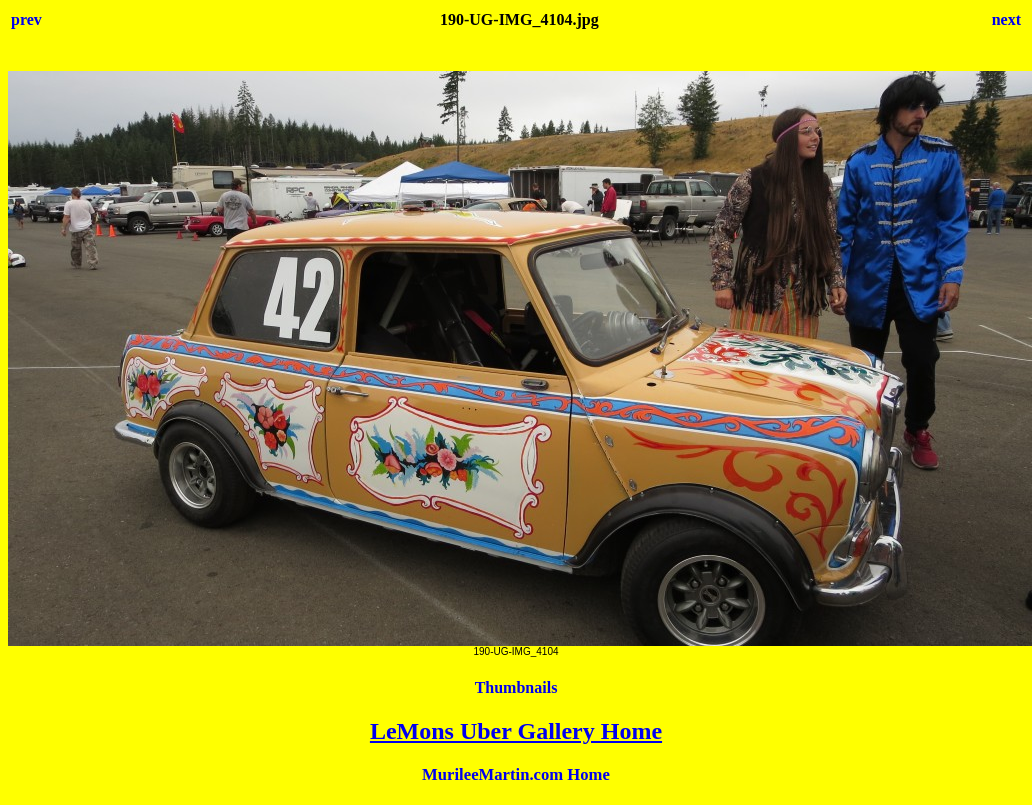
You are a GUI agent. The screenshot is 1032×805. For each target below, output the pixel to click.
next (1006, 19)
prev (26, 19)
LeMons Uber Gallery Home (516, 731)
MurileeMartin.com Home (516, 774)
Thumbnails (516, 687)
